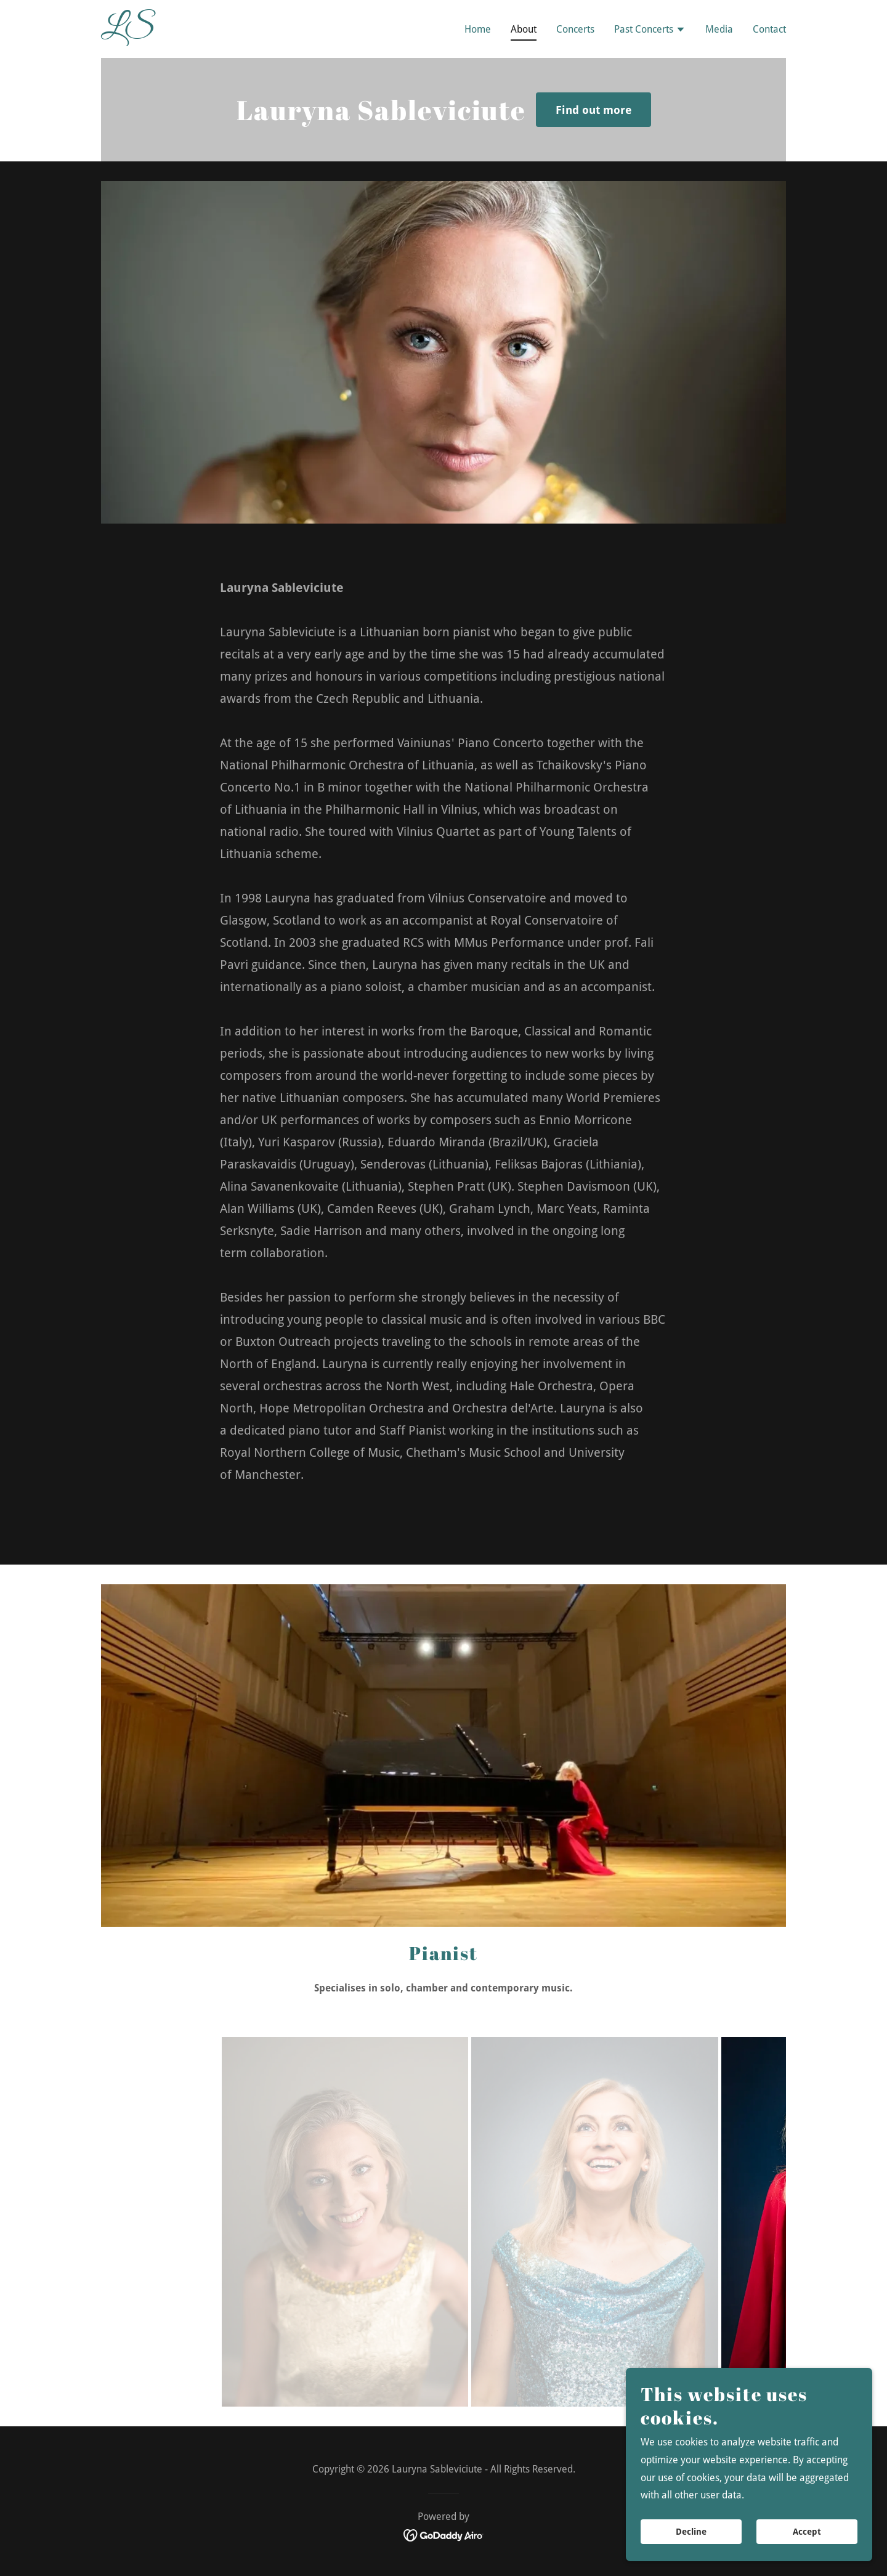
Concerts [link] (575, 29)
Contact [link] (769, 29)
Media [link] (719, 29)
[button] (650, 30)
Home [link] (477, 29)
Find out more (593, 109)
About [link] (524, 29)
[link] (221, 32)
